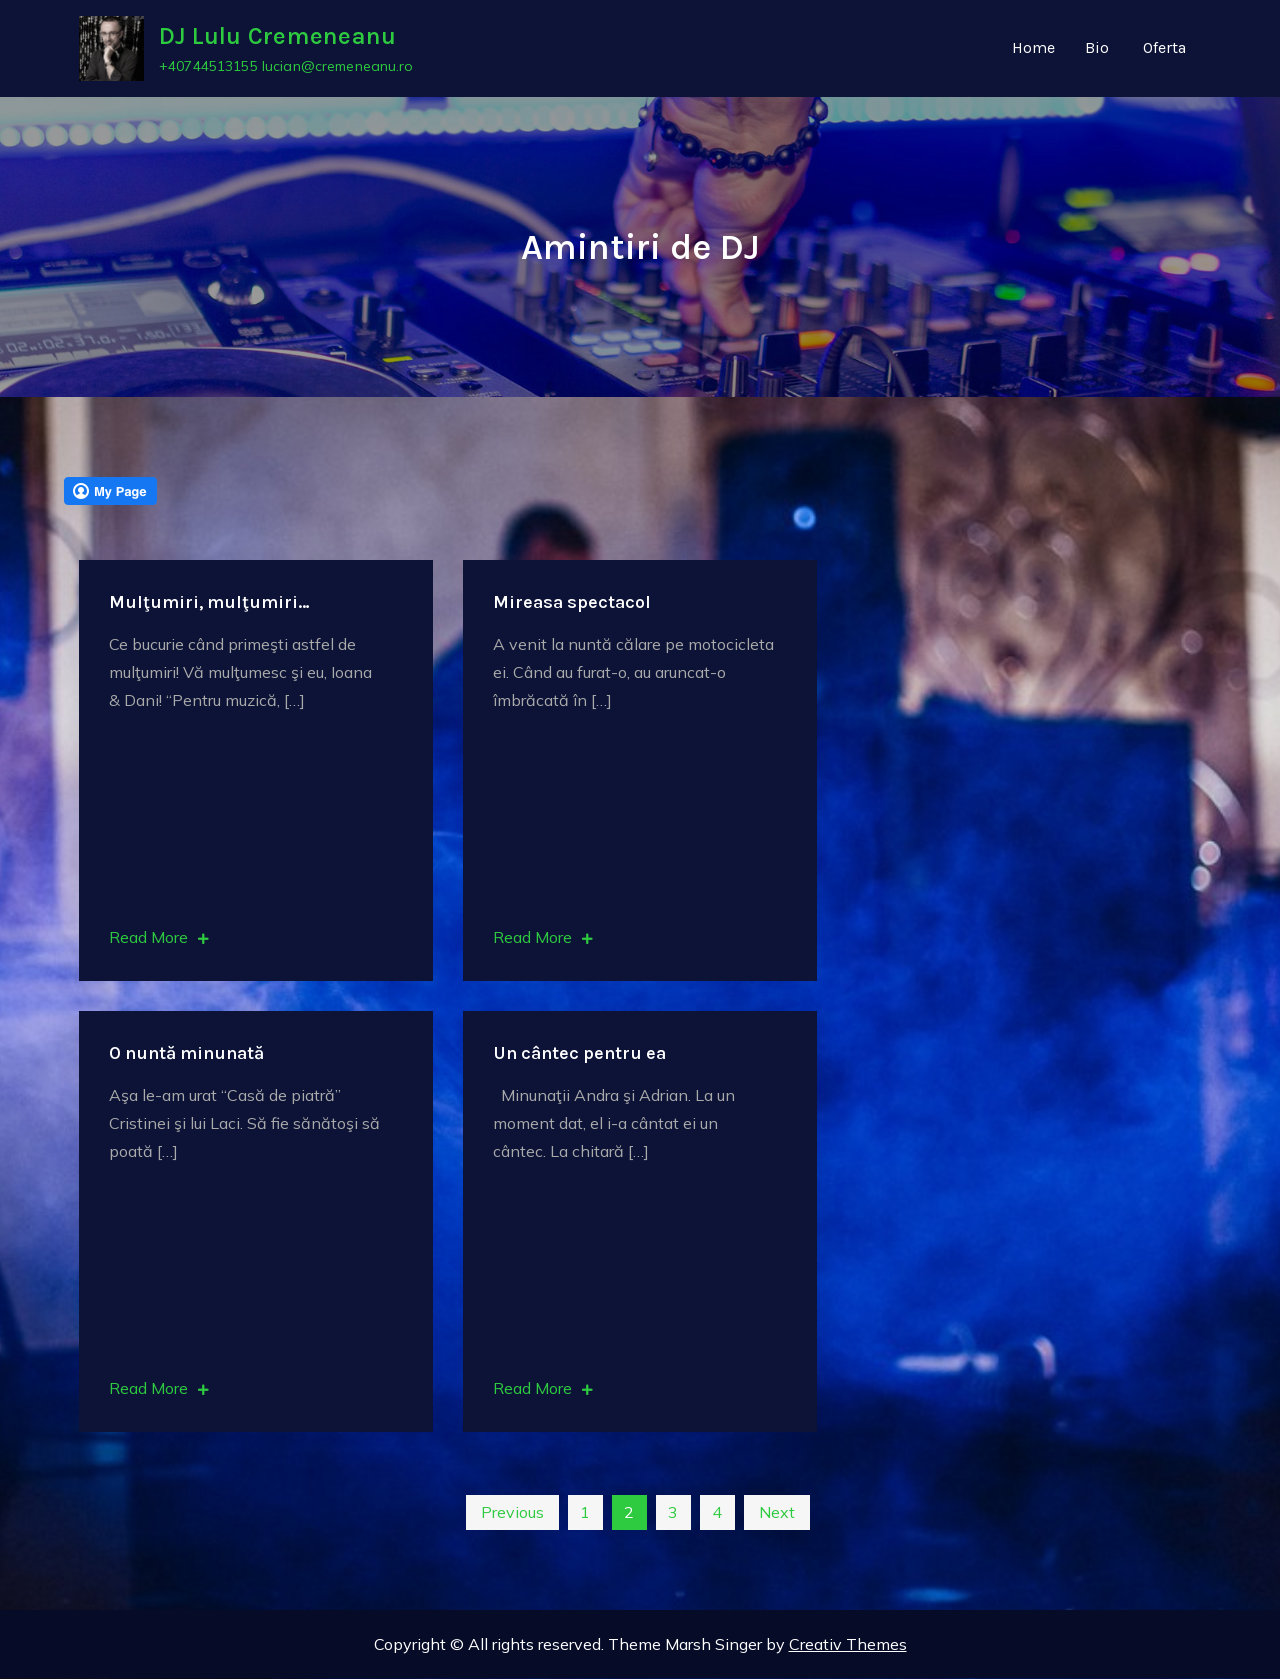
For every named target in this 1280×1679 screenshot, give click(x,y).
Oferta (1164, 48)
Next (777, 1513)
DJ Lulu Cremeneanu (277, 37)
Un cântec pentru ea (579, 1054)
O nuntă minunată (186, 1054)
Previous (512, 1513)
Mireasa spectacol (572, 603)
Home (1033, 48)
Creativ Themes (848, 1645)
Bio (1097, 48)
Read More (159, 938)
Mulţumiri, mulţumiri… (209, 603)
